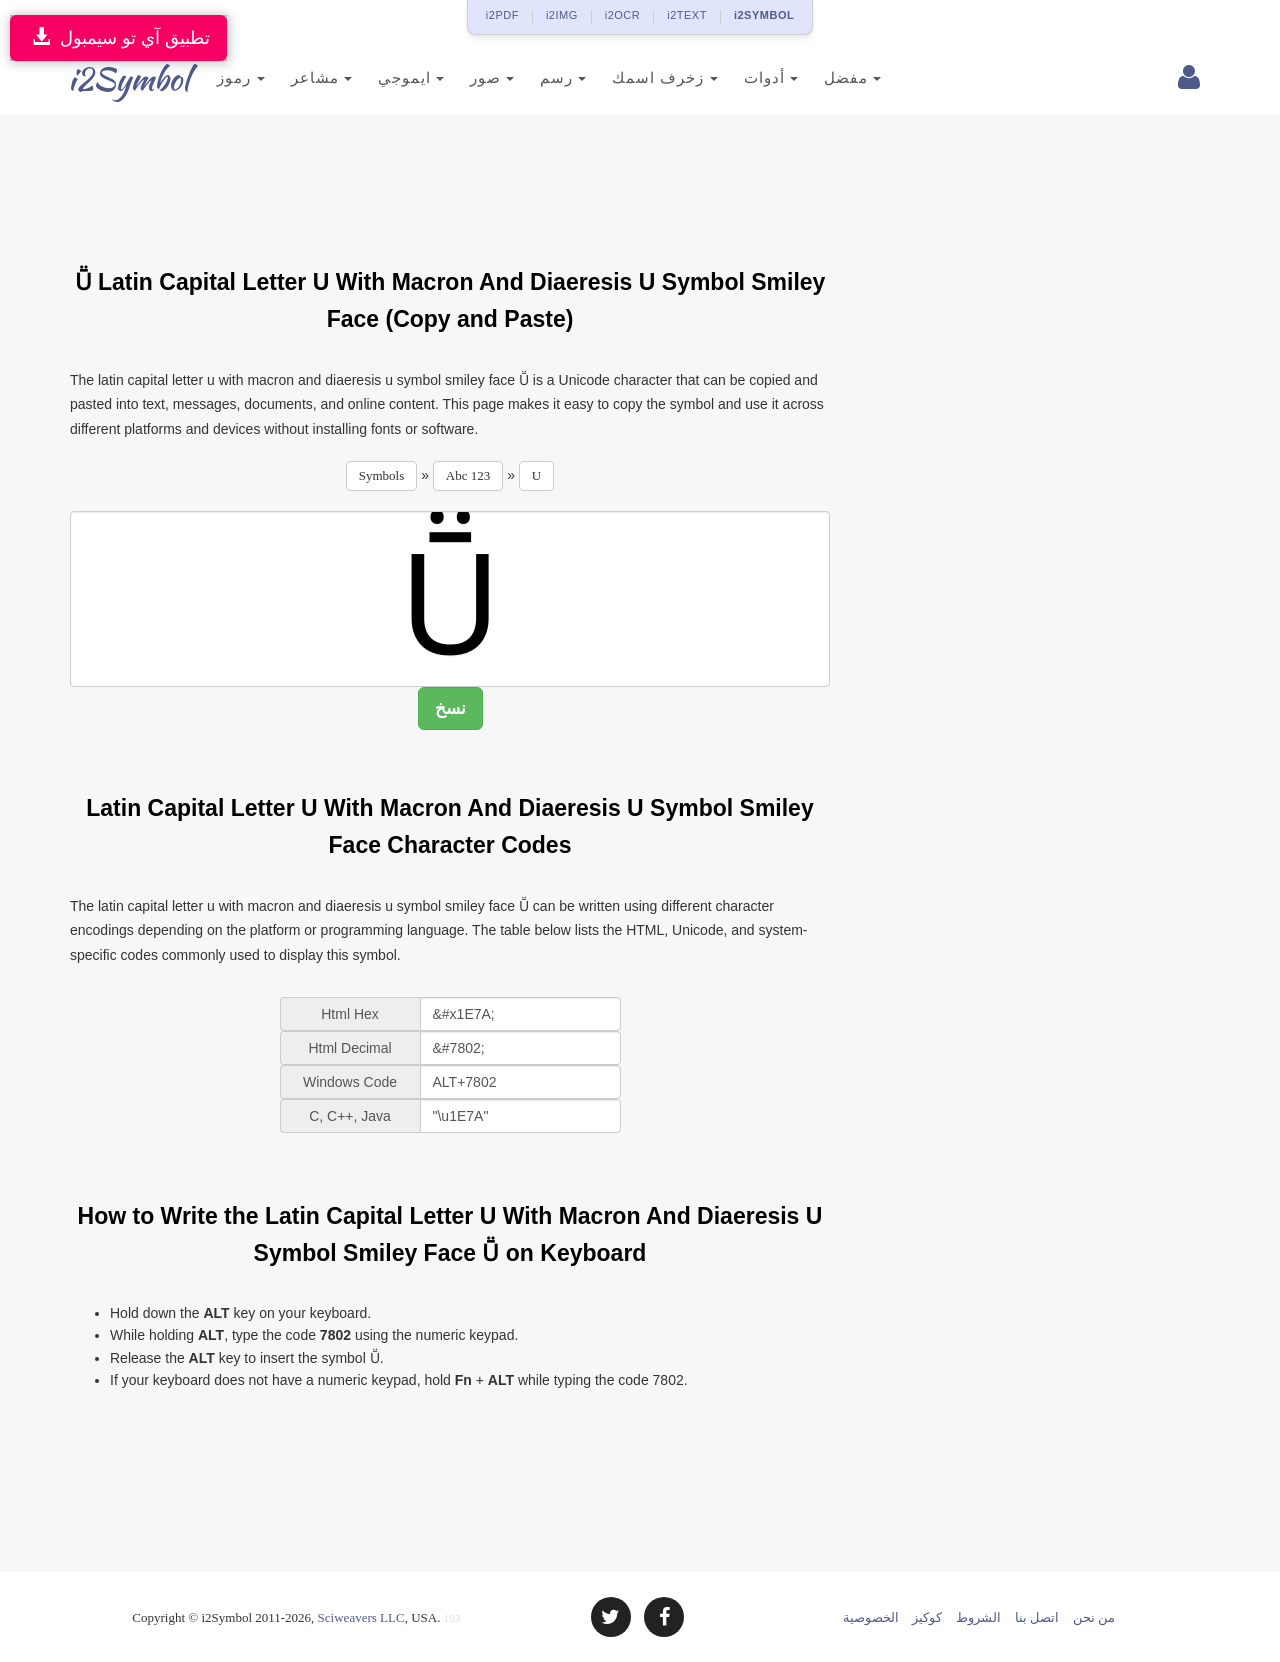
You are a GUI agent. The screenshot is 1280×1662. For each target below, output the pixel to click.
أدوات (746, 77)
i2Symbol (110, 79)
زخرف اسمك (640, 77)
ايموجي (386, 77)
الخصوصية (871, 1617)
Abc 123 (468, 475)
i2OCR (623, 15)
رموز (216, 77)
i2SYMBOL (764, 15)
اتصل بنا (1037, 1617)
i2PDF (502, 15)
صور (468, 77)
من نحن (1094, 1617)
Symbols (382, 475)
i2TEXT (687, 15)
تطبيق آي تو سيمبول (118, 37)
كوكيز (927, 1617)
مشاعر (296, 77)
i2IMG (562, 15)
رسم (539, 77)
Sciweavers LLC (361, 1617)
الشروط (978, 1617)
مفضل (827, 77)
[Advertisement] (450, 179)
